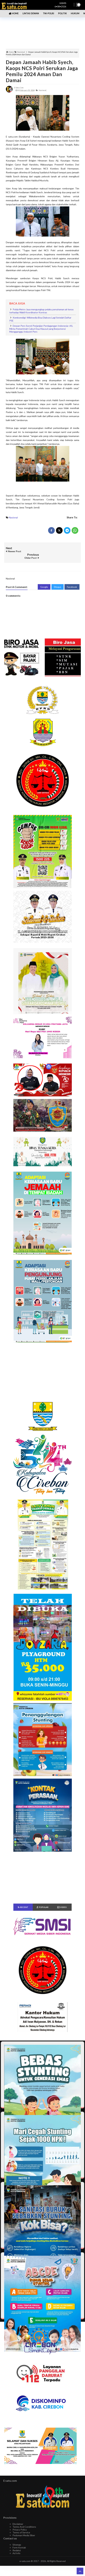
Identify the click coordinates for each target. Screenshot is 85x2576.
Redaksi (17, 2543)
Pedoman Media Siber (24, 2528)
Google (44, 580)
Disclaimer (18, 2517)
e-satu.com (25, 2554)
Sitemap (17, 2538)
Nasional (13, 517)
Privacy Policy (20, 2523)
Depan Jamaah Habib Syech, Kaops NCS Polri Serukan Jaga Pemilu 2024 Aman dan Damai (42, 71)
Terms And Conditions (24, 2520)
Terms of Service (21, 2525)
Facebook (72, 580)
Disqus (57, 580)
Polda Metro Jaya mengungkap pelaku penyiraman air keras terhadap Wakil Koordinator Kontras (41, 311)
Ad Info (16, 2546)
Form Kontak (19, 2541)
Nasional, (43, 90)
